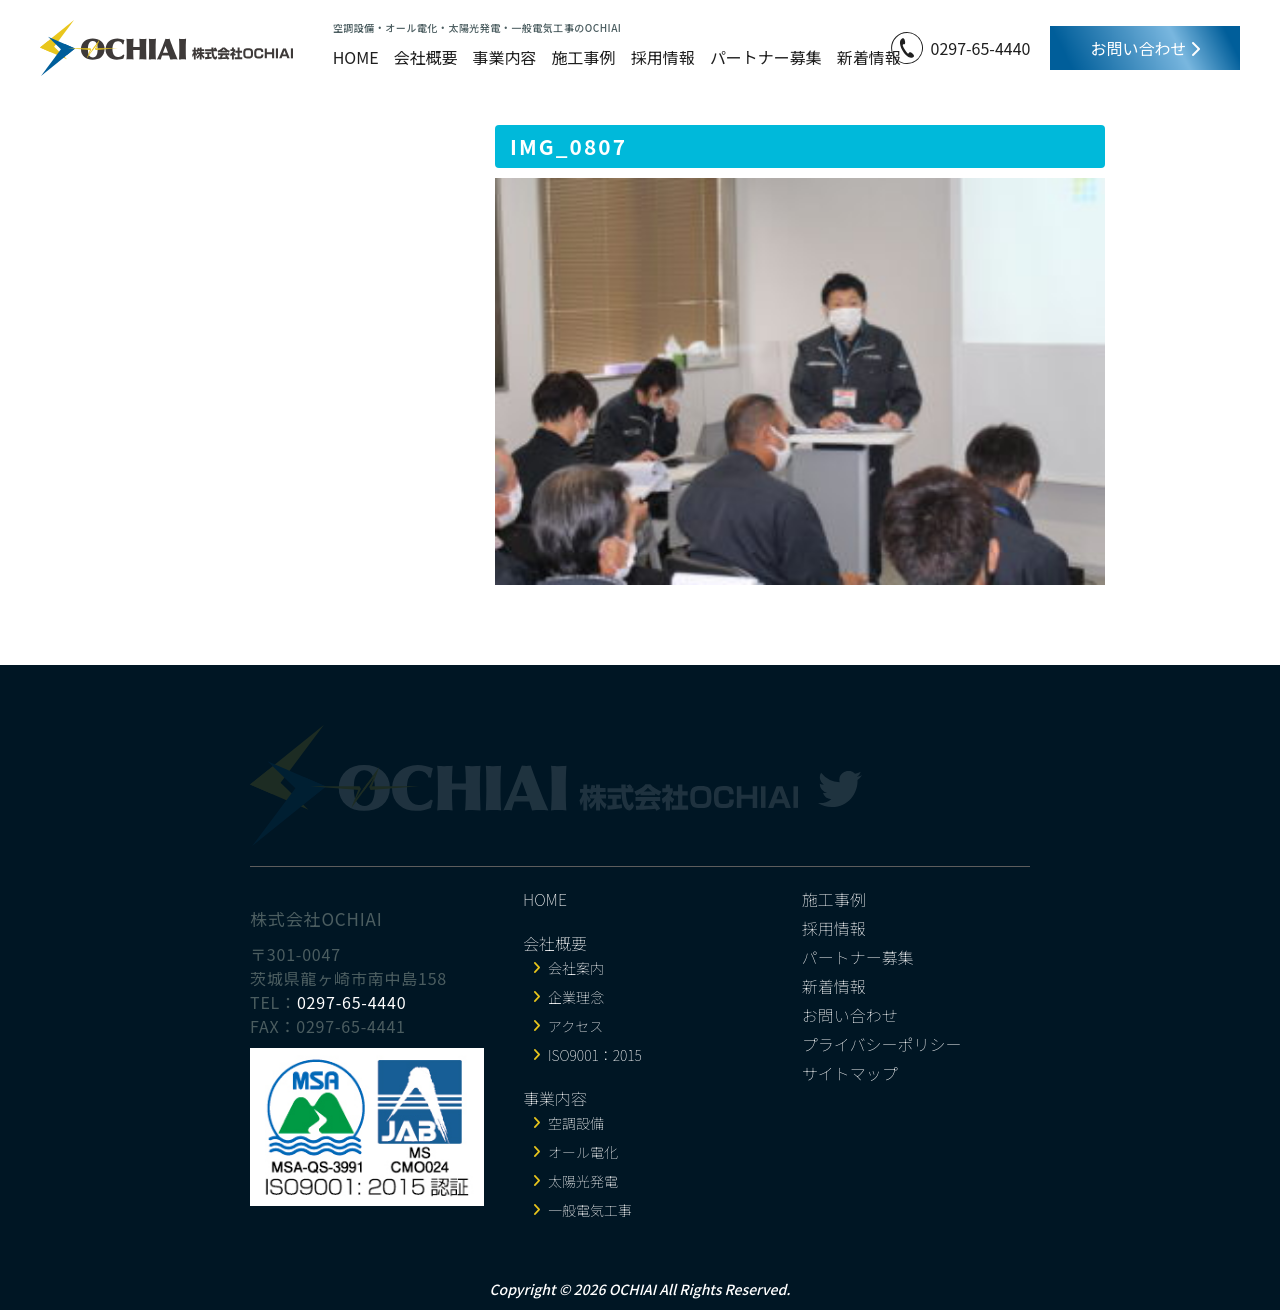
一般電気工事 (590, 1210)
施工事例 (584, 57)
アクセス (575, 1026)
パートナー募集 (766, 57)
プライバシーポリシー (882, 1044)
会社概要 (426, 57)
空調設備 (576, 1123)
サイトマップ (850, 1073)
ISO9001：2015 (595, 1055)
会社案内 (576, 968)
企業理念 (576, 997)
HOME (356, 57)
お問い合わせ (1145, 48)
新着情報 (869, 57)
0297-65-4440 (981, 48)
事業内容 (505, 57)
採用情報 (663, 57)
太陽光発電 (583, 1181)
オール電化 (583, 1152)
